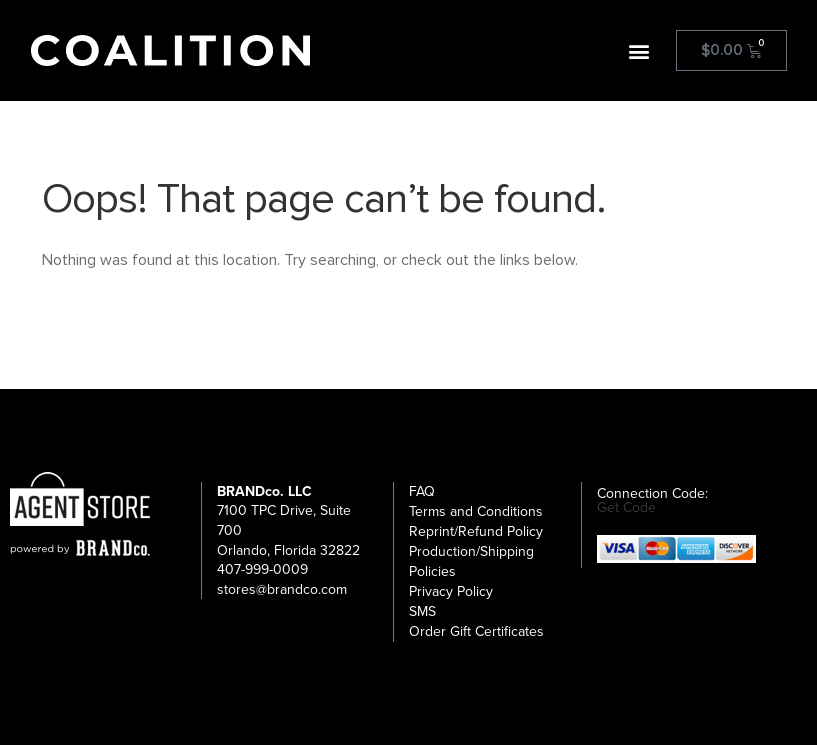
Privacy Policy (451, 591)
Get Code (626, 508)
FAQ (422, 491)
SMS (422, 611)
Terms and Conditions (476, 511)
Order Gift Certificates (476, 631)
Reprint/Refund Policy (476, 531)
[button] (639, 50)
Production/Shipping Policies (471, 561)
